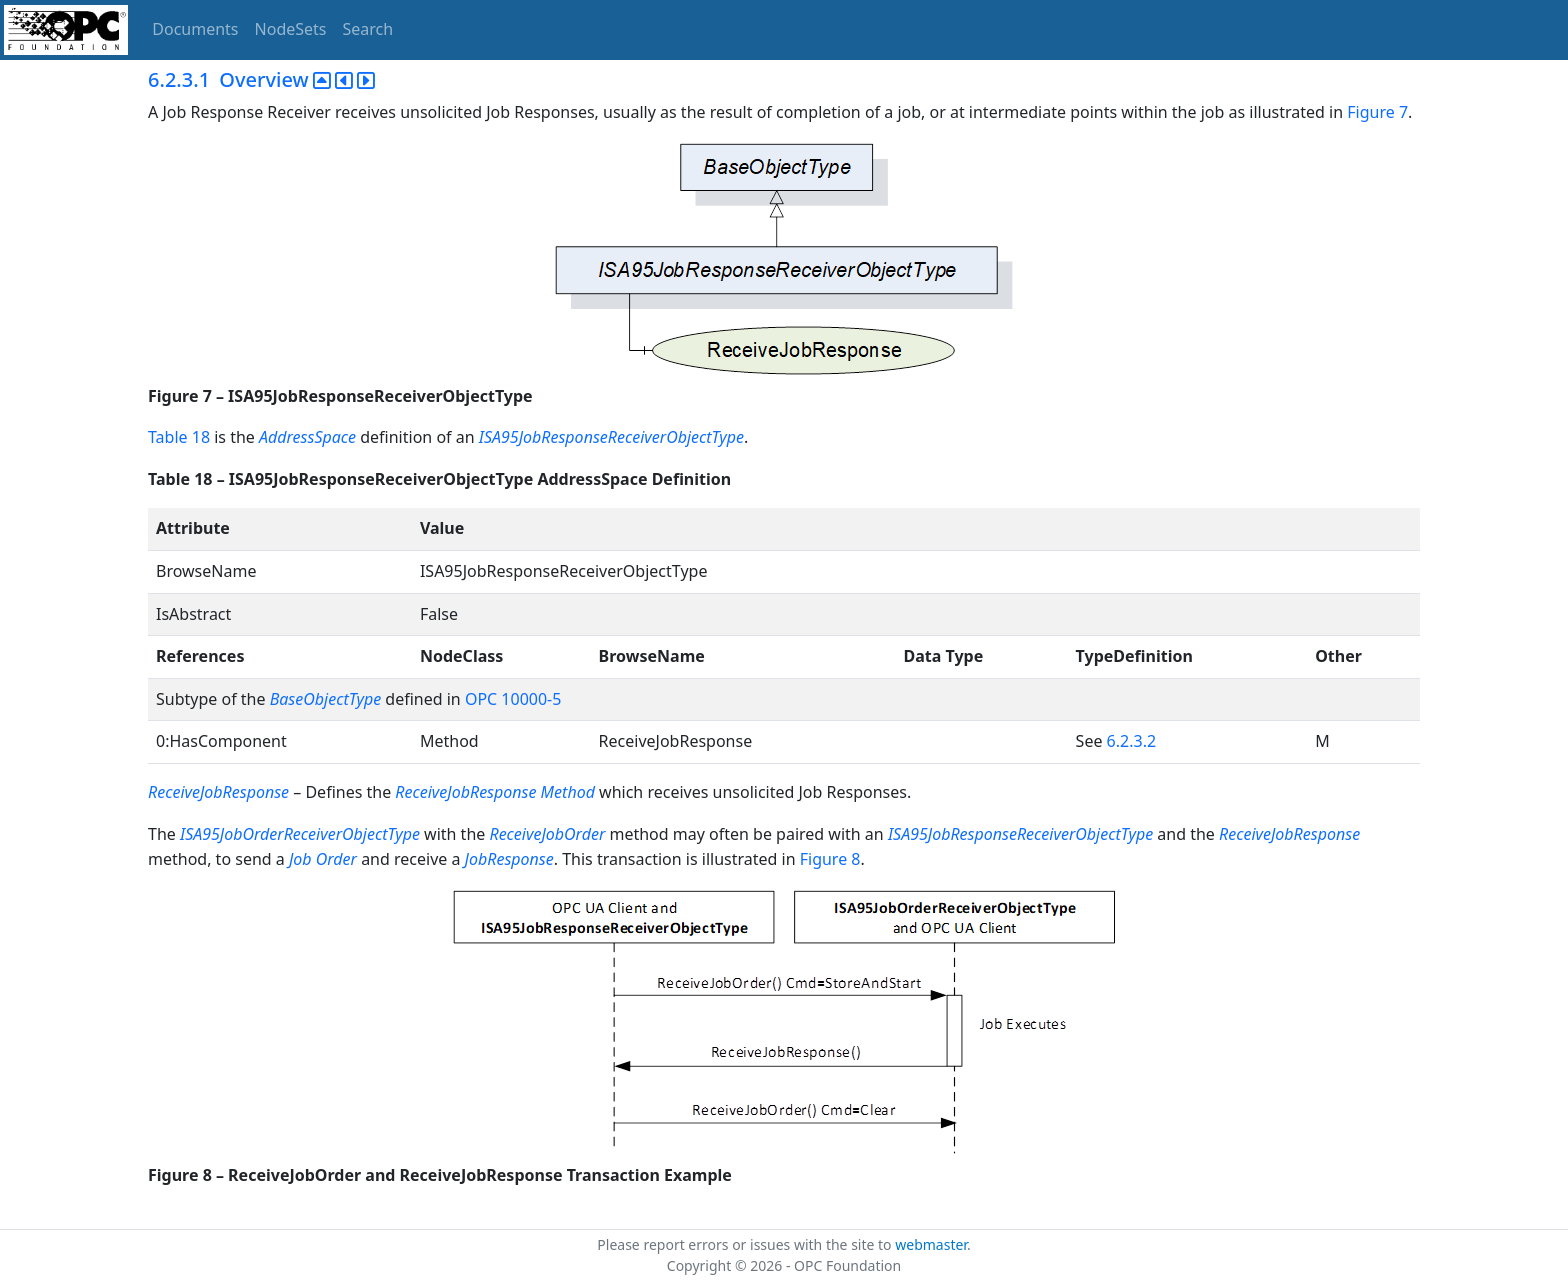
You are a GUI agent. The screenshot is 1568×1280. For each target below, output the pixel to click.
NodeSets (291, 29)
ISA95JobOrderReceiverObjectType (300, 834)
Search (368, 29)
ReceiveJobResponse (218, 792)
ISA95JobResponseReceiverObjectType (611, 437)
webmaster (931, 1244)
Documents (195, 29)
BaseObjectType (325, 699)
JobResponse (509, 859)
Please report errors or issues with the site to (746, 1244)
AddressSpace (307, 437)
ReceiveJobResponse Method (495, 792)
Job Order (323, 859)
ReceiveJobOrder (547, 834)
